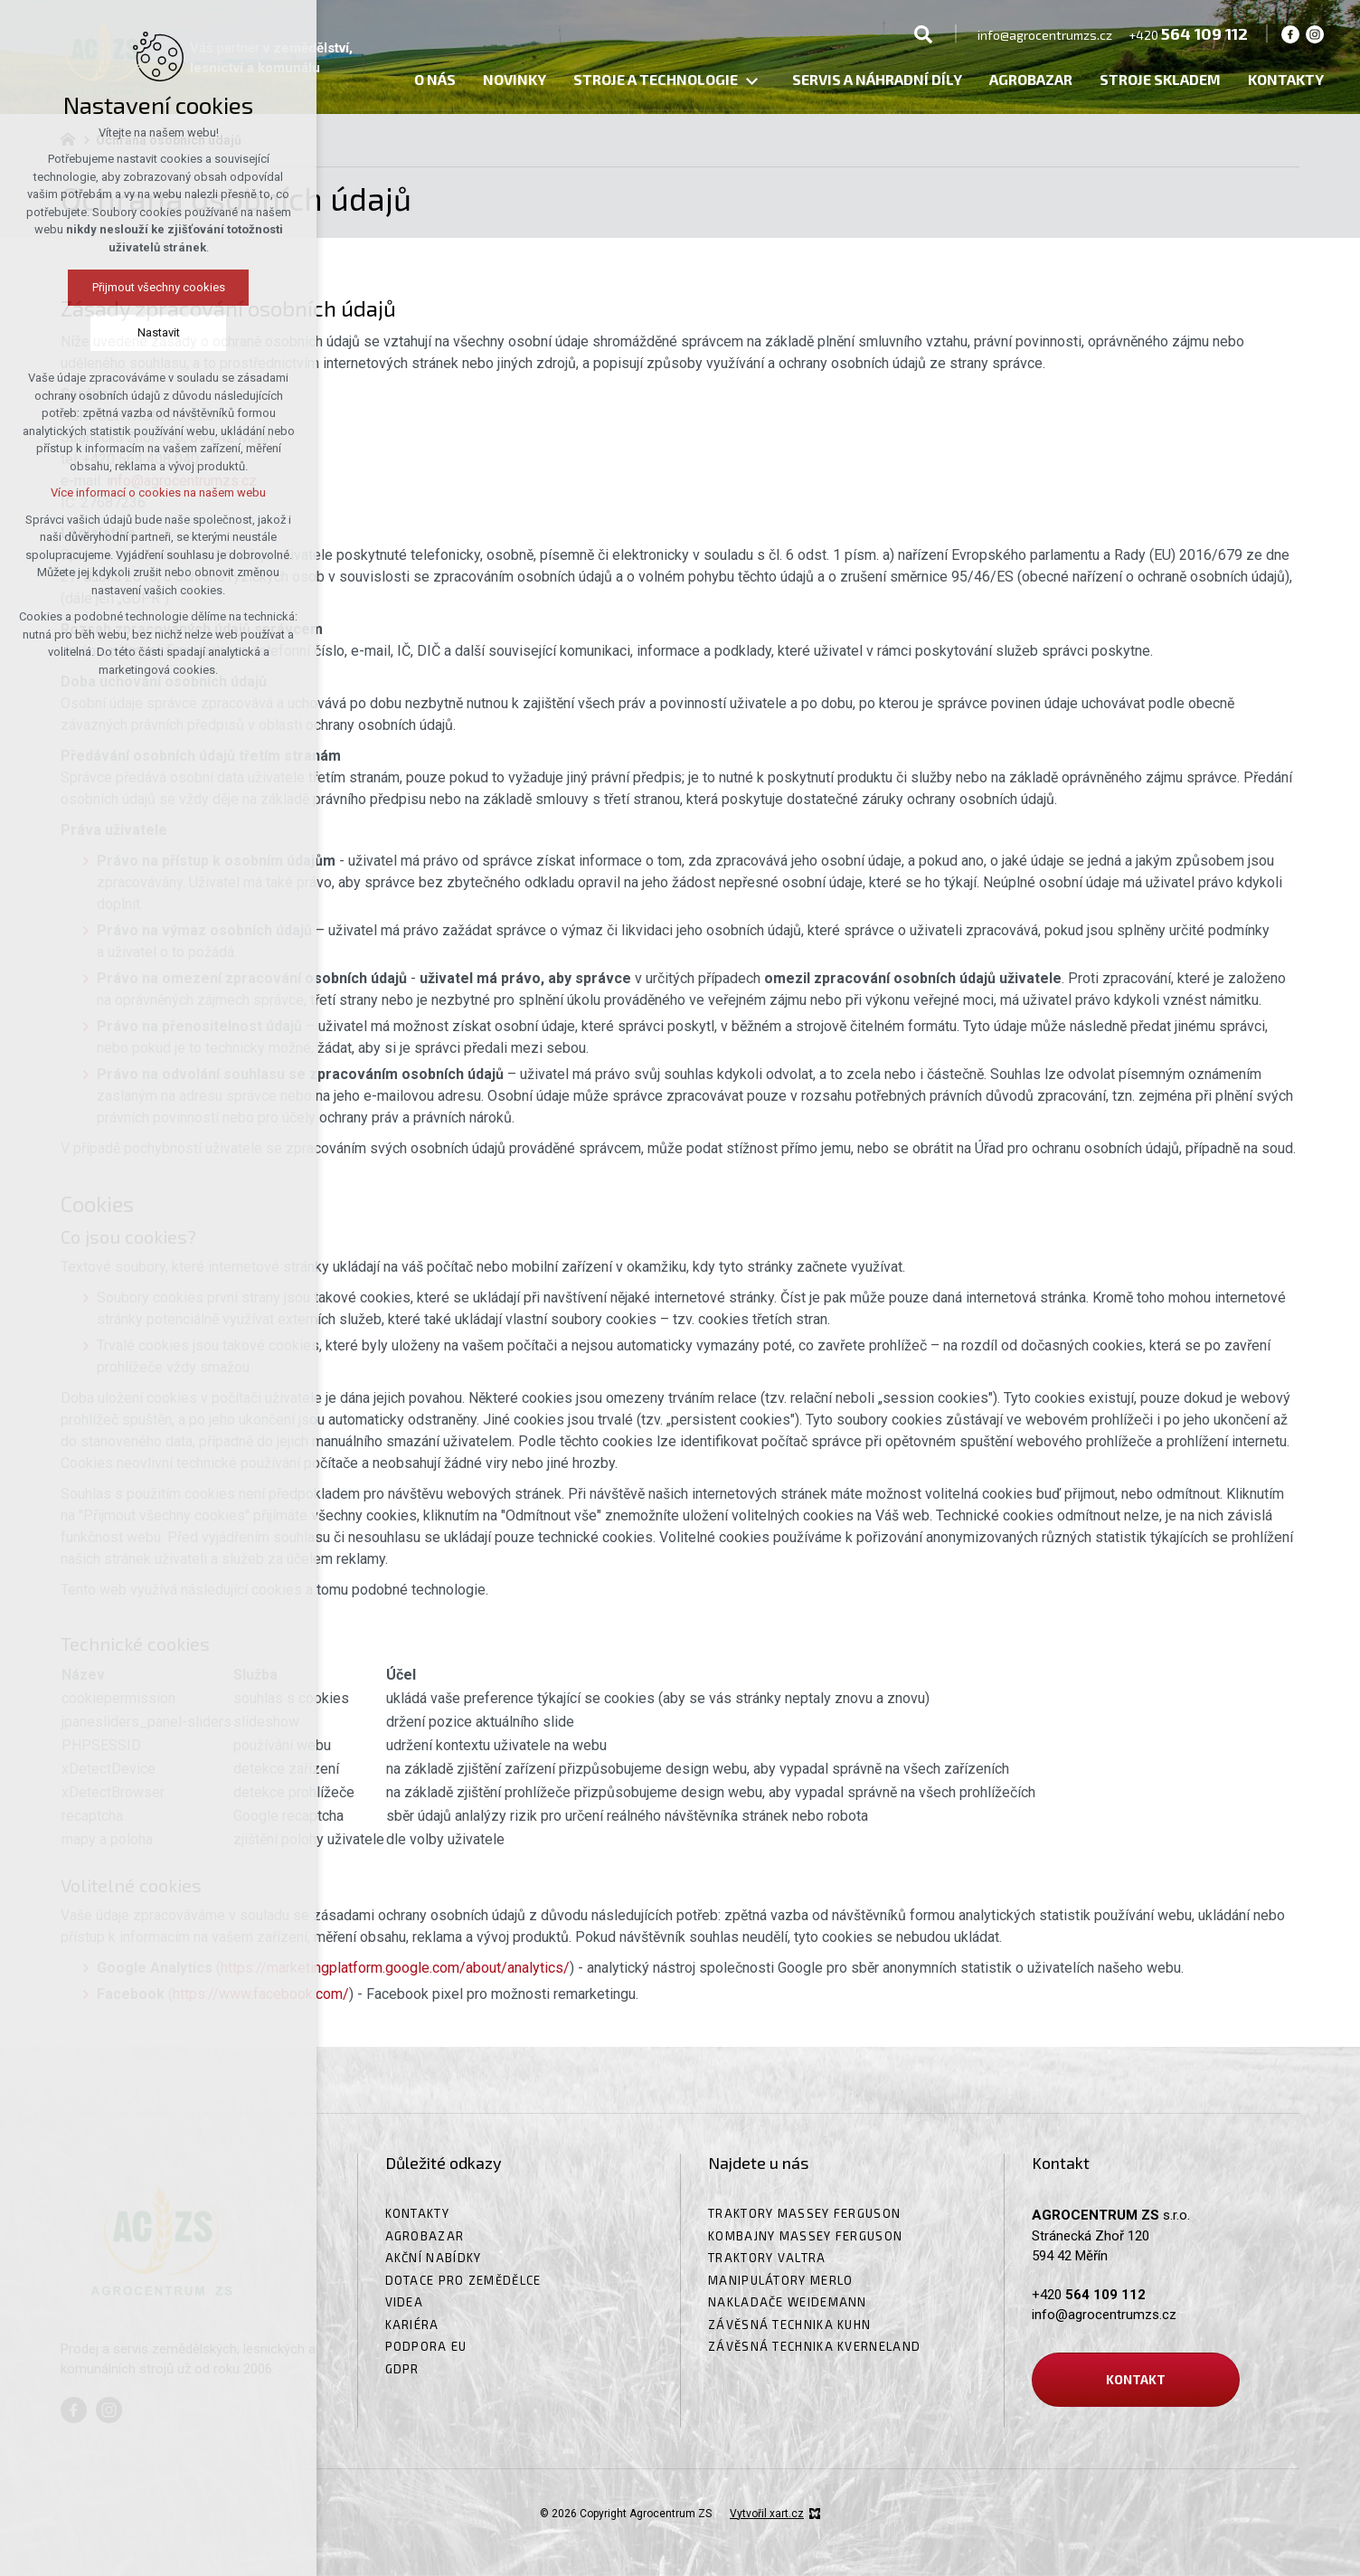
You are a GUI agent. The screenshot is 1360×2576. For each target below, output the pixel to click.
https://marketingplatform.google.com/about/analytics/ (395, 1967)
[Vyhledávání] (923, 33)
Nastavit (79, 332)
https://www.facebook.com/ (261, 1994)
